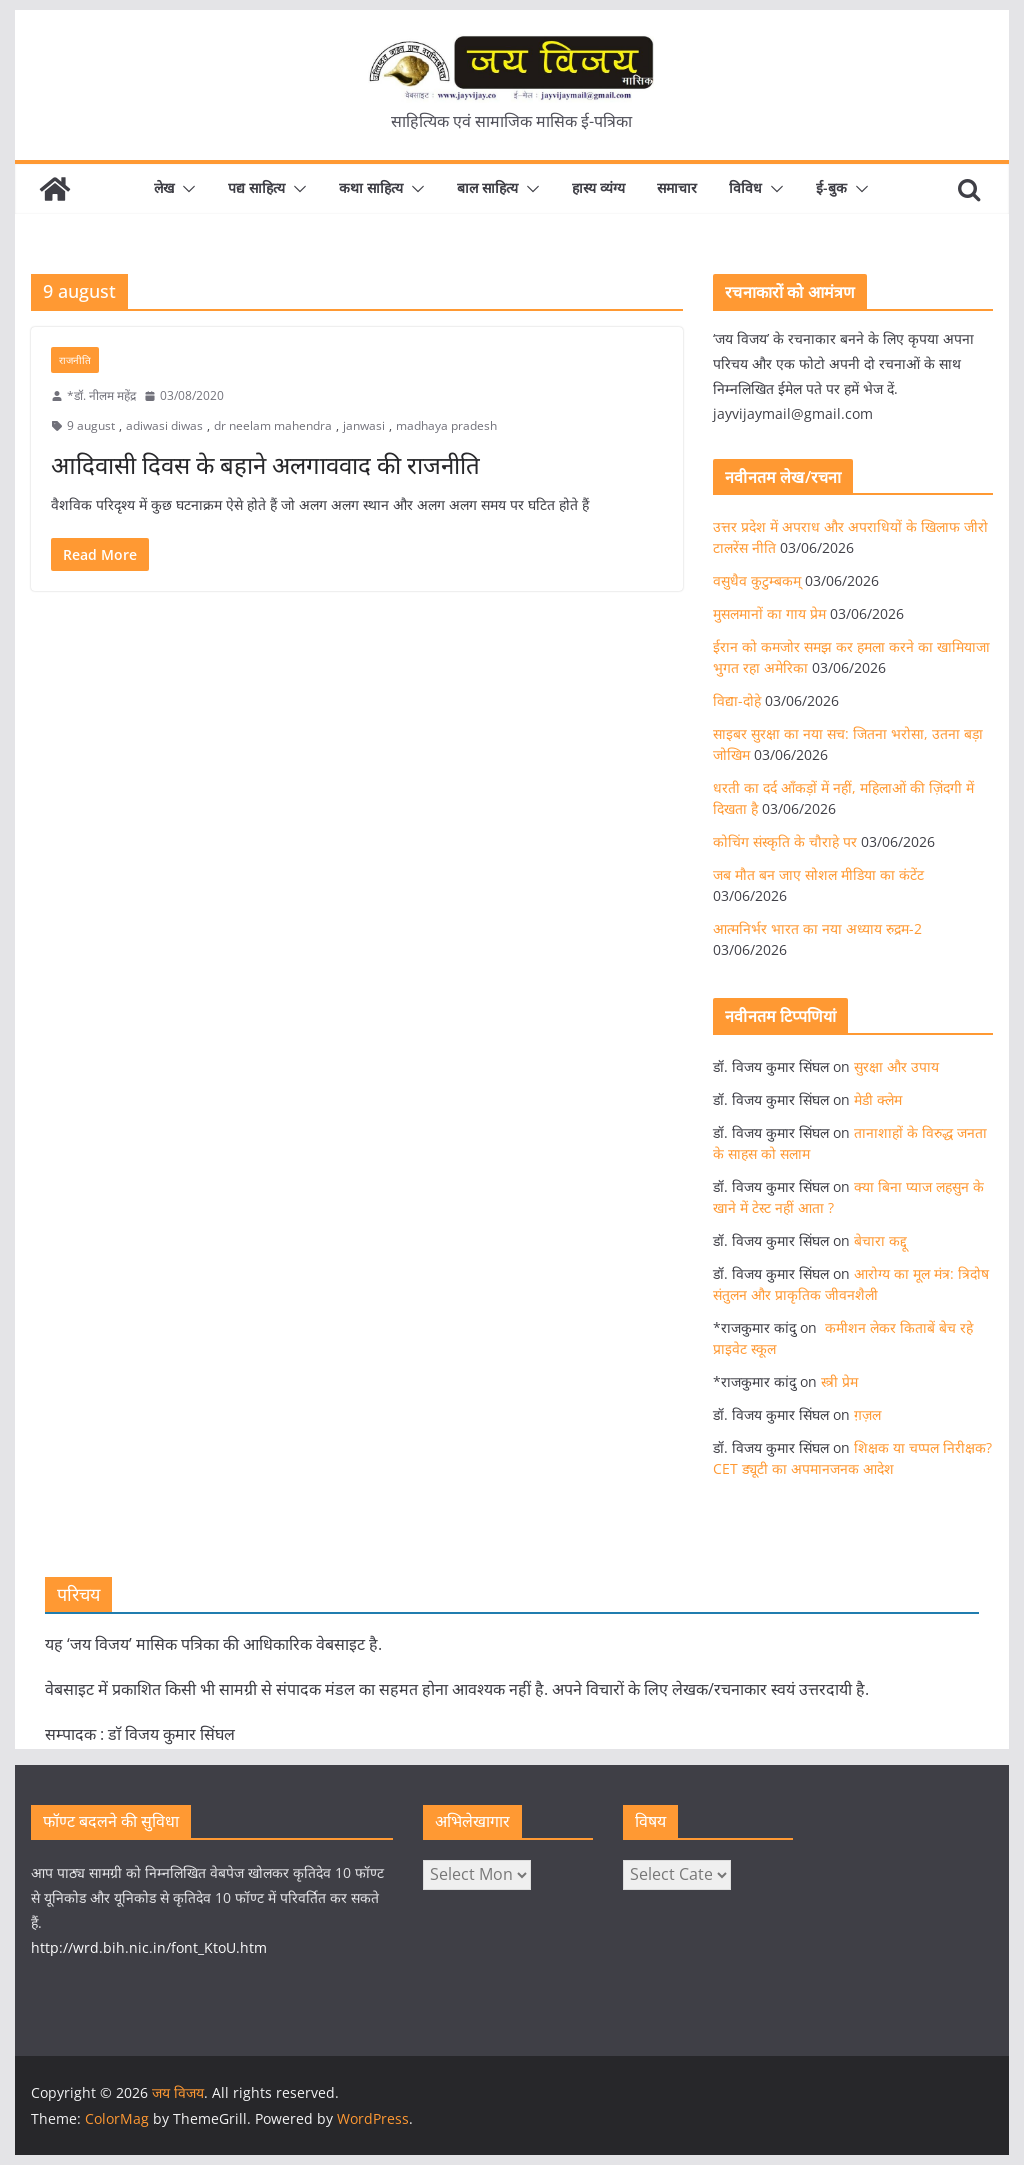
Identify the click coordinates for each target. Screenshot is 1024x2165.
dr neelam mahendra (273, 425)
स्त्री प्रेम (839, 1381)
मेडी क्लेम (878, 1099)
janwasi (364, 425)
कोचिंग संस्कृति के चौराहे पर (785, 841)
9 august (91, 425)
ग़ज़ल (867, 1414)
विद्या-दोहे (737, 700)
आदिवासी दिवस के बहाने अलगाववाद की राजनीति (265, 464)
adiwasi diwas (164, 425)
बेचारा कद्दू (880, 1240)
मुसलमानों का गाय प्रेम (769, 613)
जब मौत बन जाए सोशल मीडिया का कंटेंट (818, 874)
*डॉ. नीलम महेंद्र (101, 395)
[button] (185, 189)
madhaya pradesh (446, 425)
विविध (745, 187)
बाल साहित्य (487, 187)
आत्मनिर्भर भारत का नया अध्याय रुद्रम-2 (817, 928)
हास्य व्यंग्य (598, 187)
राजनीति (75, 360)
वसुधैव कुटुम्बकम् (757, 580)
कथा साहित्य (371, 187)
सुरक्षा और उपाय (896, 1066)
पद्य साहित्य (256, 187)
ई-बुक (831, 187)
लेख (164, 187)
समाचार (677, 187)
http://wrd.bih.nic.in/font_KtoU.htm (149, 1947)
